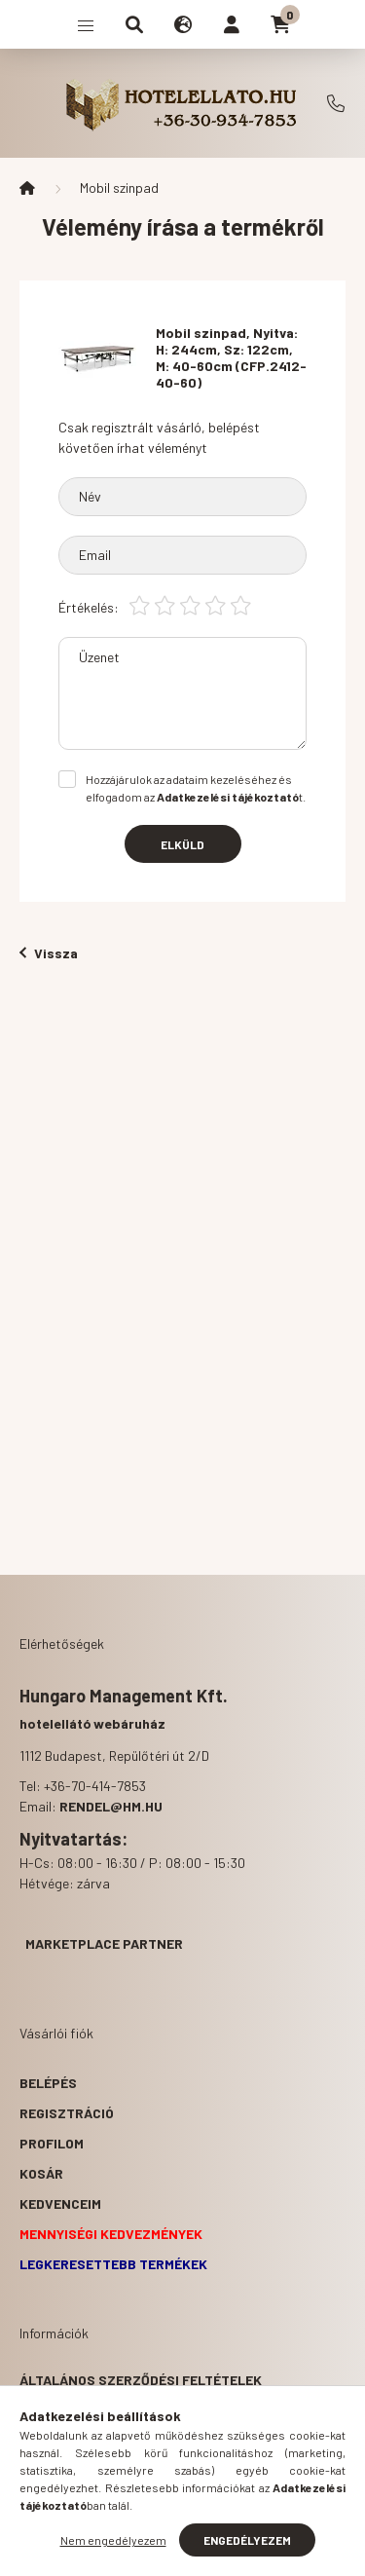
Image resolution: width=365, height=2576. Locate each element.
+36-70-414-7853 (335, 103)
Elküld (182, 844)
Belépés (48, 2082)
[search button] (134, 24)
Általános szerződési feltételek (140, 2379)
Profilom (51, 2143)
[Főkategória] (27, 188)
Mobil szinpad (119, 187)
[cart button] (280, 24)
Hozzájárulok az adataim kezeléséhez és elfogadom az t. (196, 787)
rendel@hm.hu (111, 1806)
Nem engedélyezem (113, 2540)
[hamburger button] (85, 24)
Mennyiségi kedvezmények (110, 2233)
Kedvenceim (60, 2203)
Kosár (41, 2173)
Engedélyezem (247, 2540)
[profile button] (231, 24)
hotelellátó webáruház (92, 1723)
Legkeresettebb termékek (113, 2264)
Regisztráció (66, 2113)
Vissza (48, 953)
